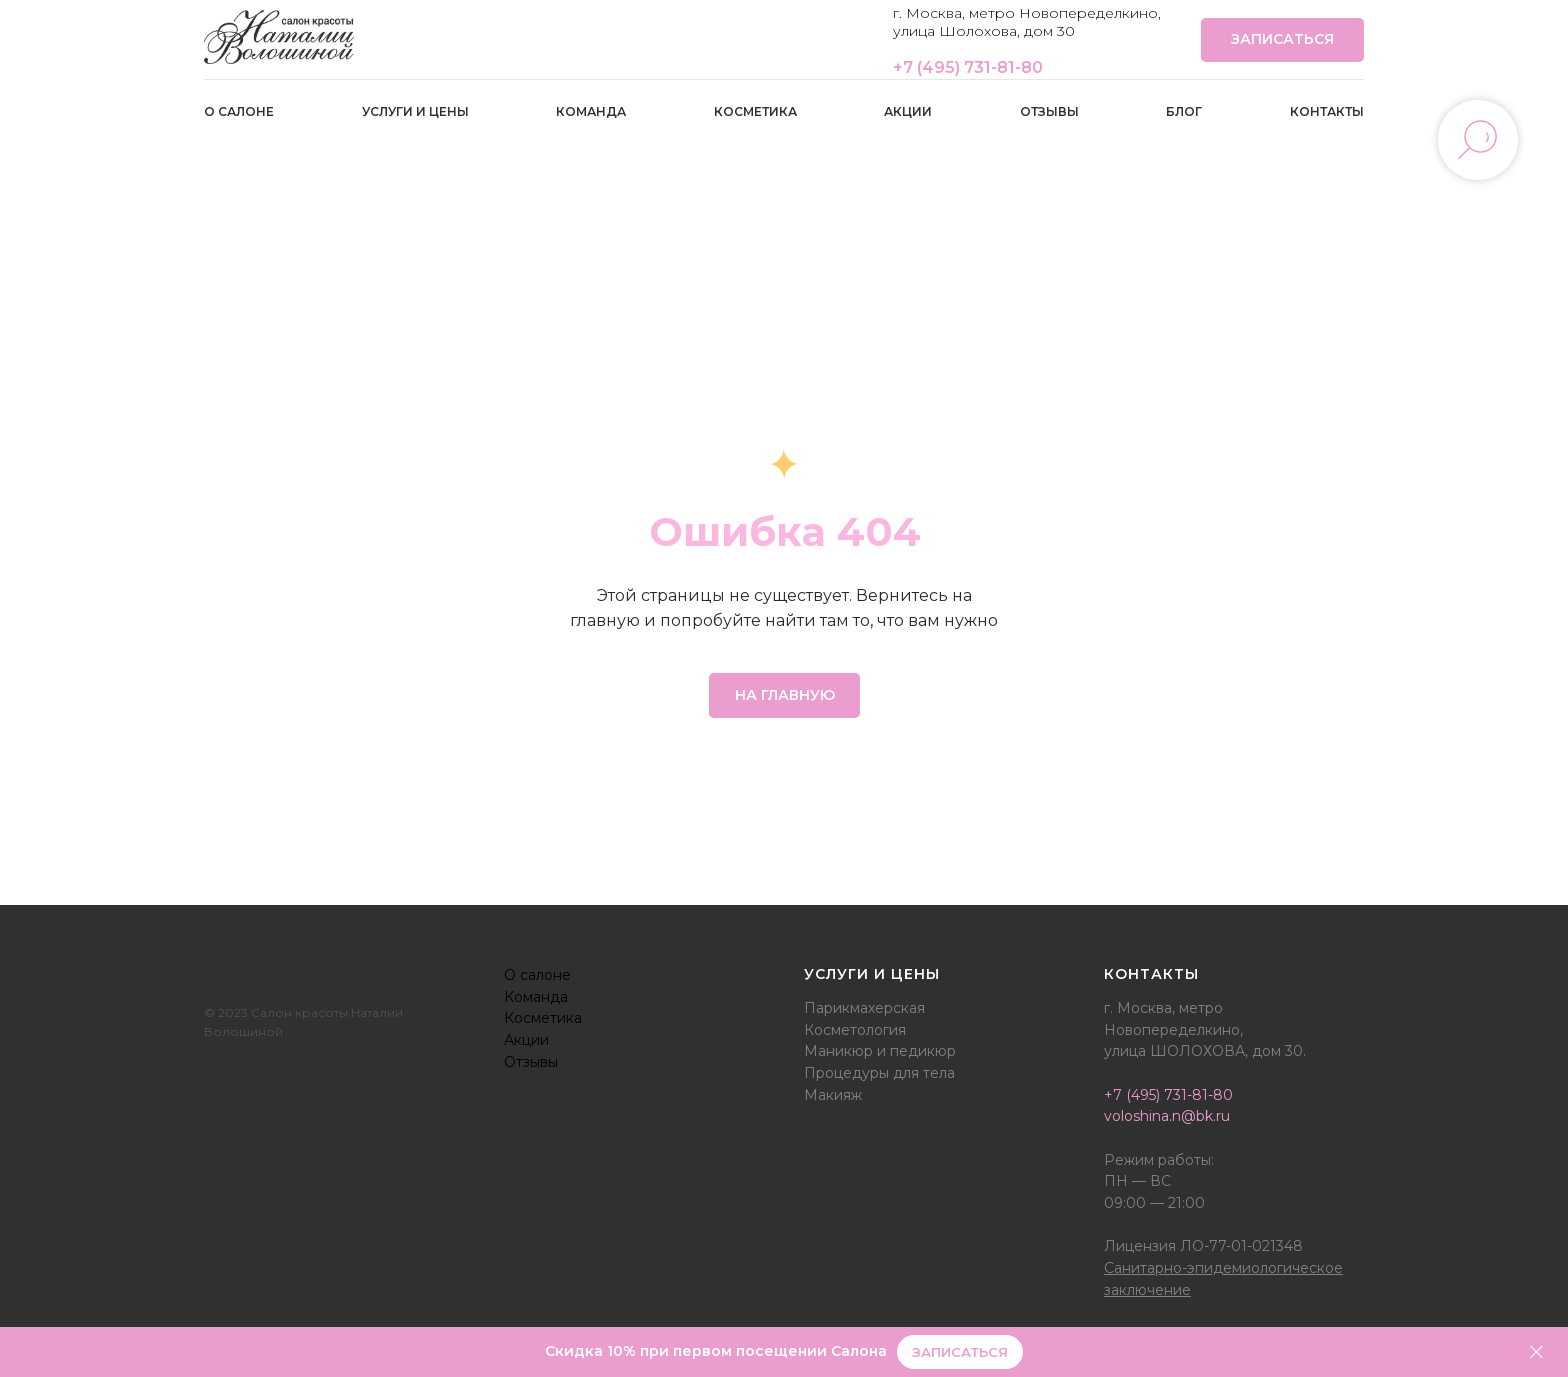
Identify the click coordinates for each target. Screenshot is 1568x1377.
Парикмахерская (864, 1008)
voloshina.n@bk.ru (1167, 1116)
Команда (591, 111)
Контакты (1327, 111)
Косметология (855, 1030)
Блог (1184, 111)
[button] (960, 1352)
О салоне (239, 111)
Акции (908, 111)
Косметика (755, 111)
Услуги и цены (415, 111)
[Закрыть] (1536, 1352)
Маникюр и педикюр (880, 1051)
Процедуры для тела (879, 1073)
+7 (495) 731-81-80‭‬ (968, 67)
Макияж (833, 1095)
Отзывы (1049, 111)
